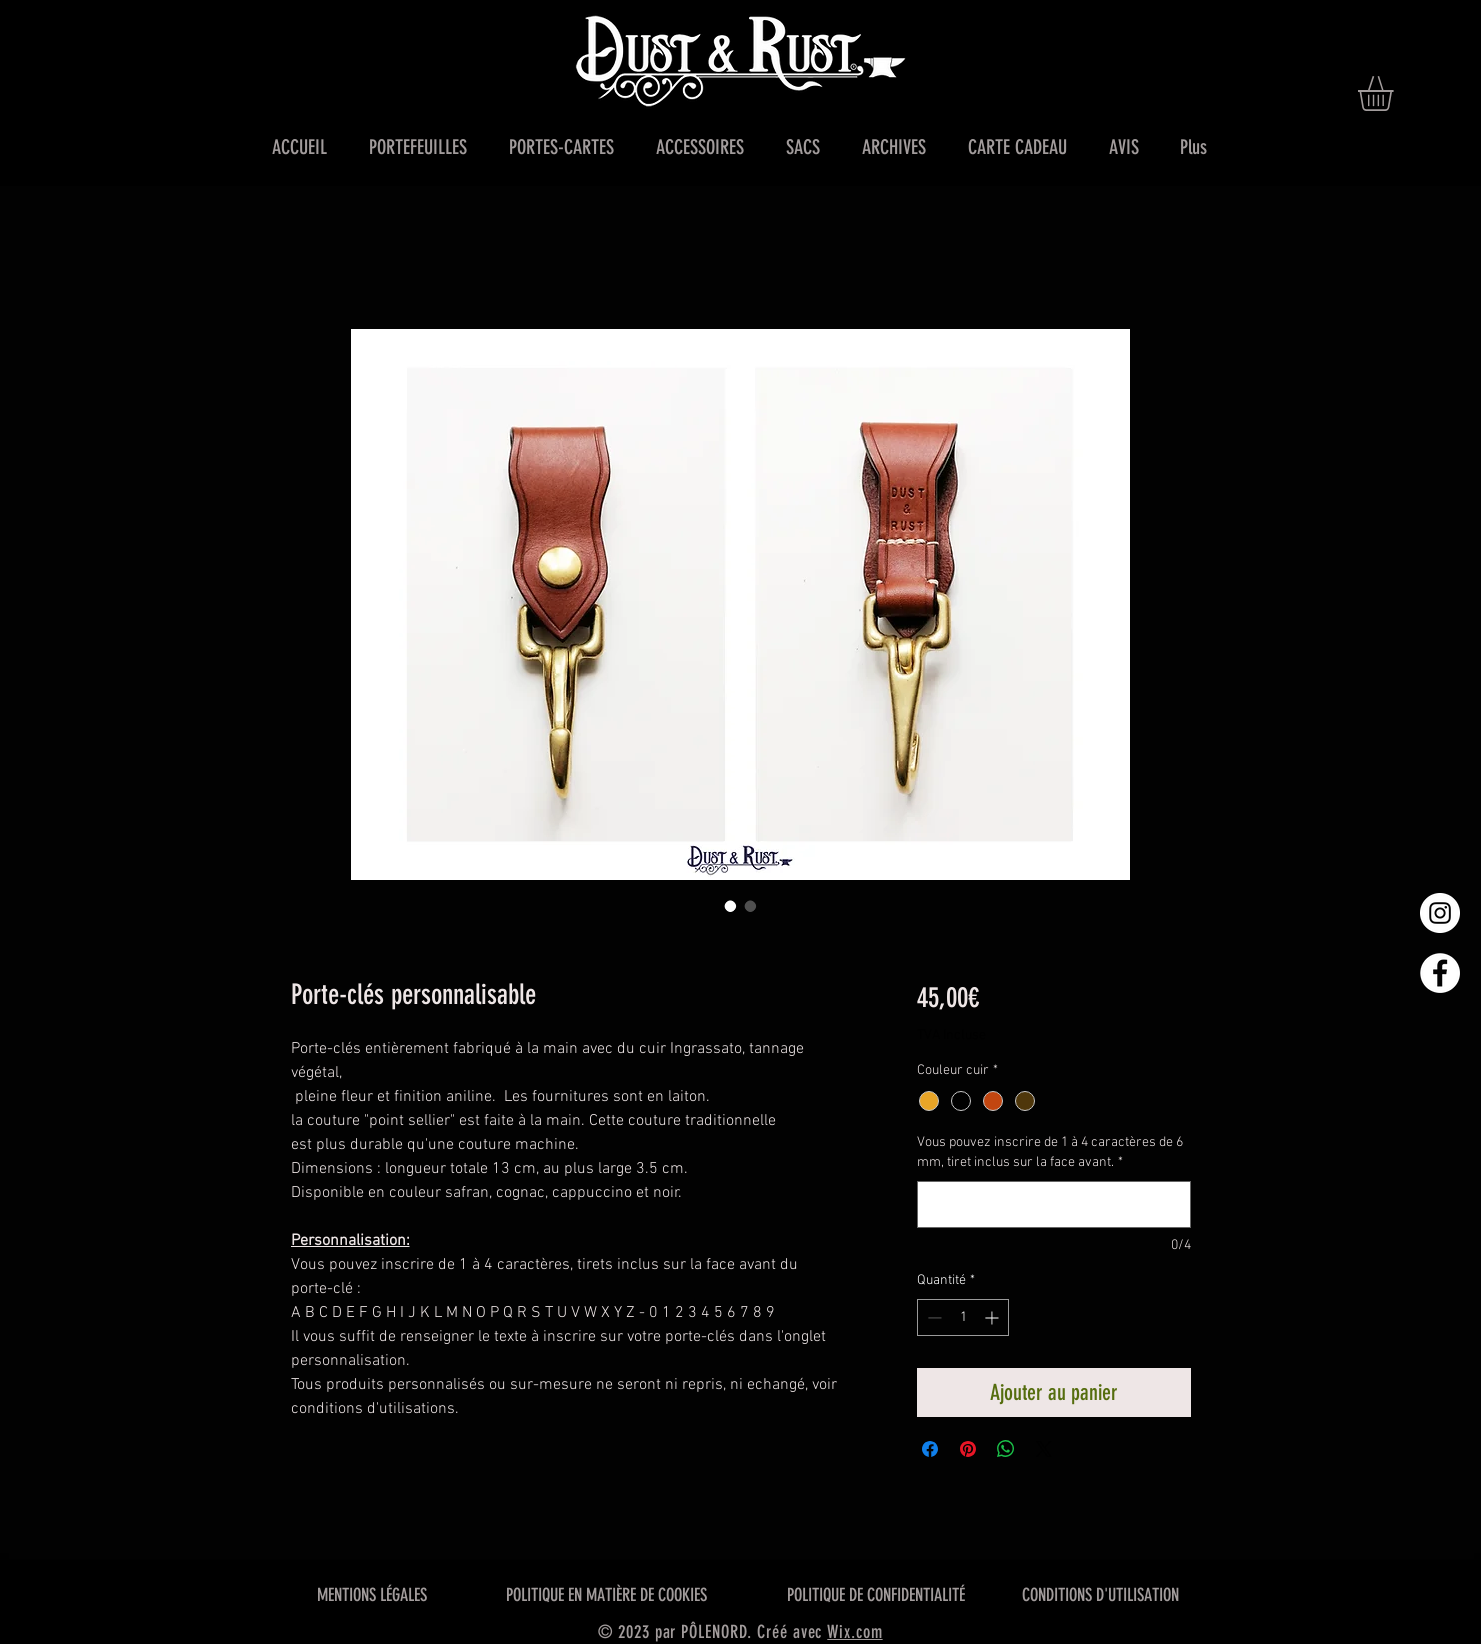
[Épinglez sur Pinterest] (968, 1449)
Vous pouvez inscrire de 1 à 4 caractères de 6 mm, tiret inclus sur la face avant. (1050, 1152)
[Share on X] (1044, 1449)
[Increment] (993, 1317)
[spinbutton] (963, 1317)
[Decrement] (932, 1317)
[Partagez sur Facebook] (930, 1449)
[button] (1396, 93)
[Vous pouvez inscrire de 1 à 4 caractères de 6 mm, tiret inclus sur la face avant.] (1053, 1204)
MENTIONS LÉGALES (372, 1595)
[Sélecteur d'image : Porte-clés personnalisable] (731, 906)
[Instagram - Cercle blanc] (1440, 913)
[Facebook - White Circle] (1440, 973)
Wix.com (854, 1632)
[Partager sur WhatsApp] (1006, 1449)
